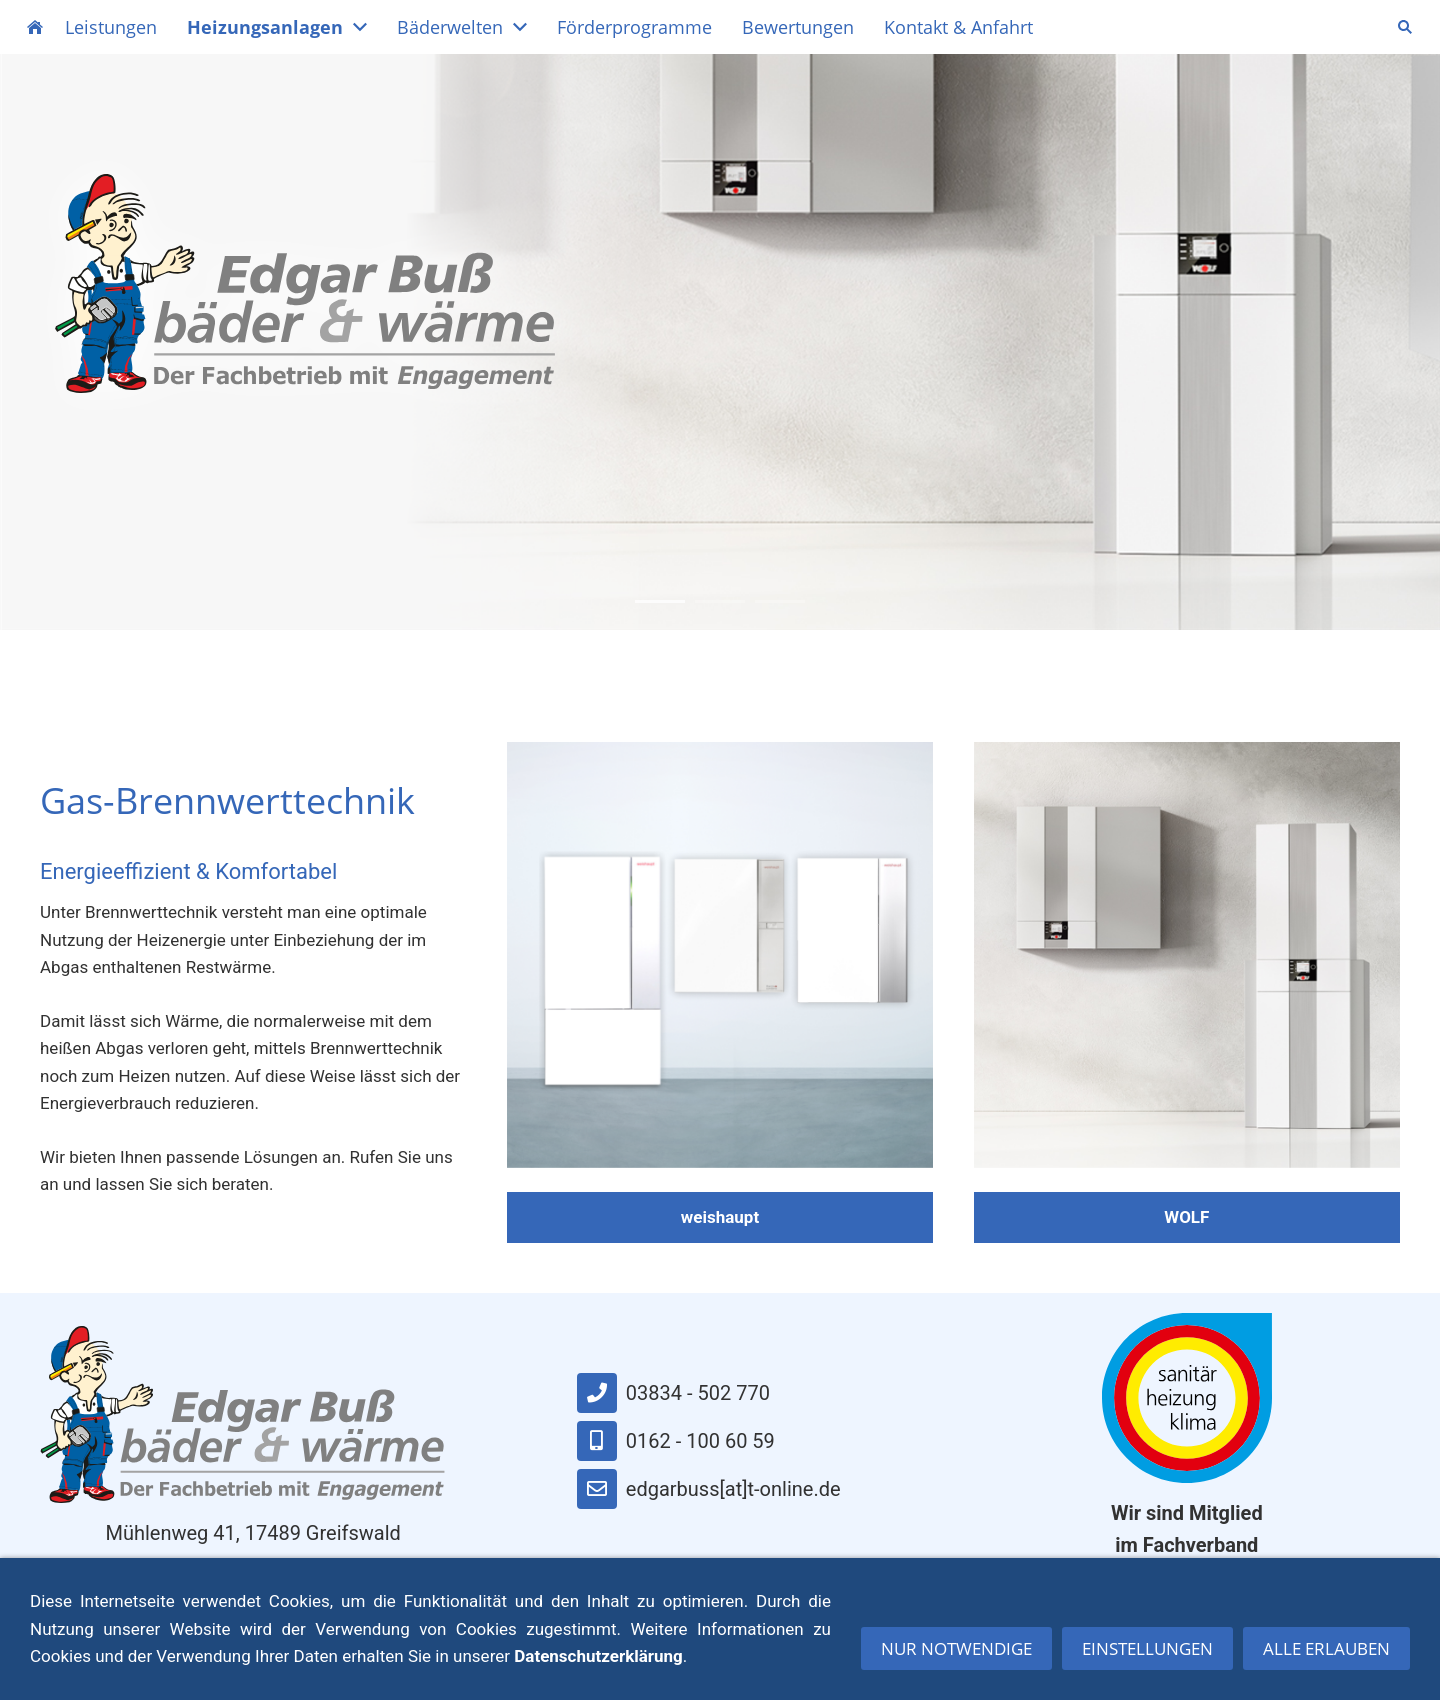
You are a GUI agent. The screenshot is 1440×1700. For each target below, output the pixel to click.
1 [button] (660, 601)
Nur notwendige (956, 1656)
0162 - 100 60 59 (676, 1441)
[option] (720, 342)
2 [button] (720, 601)
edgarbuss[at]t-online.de (709, 1489)
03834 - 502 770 (673, 1393)
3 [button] (780, 601)
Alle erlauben (1326, 1656)
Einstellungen (1147, 1656)
